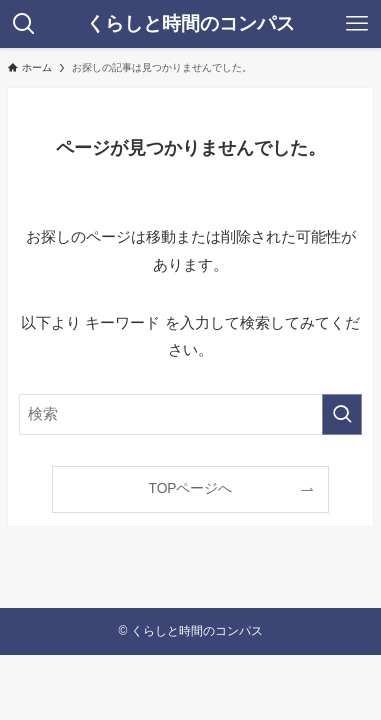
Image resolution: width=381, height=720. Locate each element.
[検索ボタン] (24, 24)
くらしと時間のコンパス (190, 23)
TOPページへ (191, 488)
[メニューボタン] (357, 24)
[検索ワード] (190, 414)
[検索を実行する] (342, 414)
